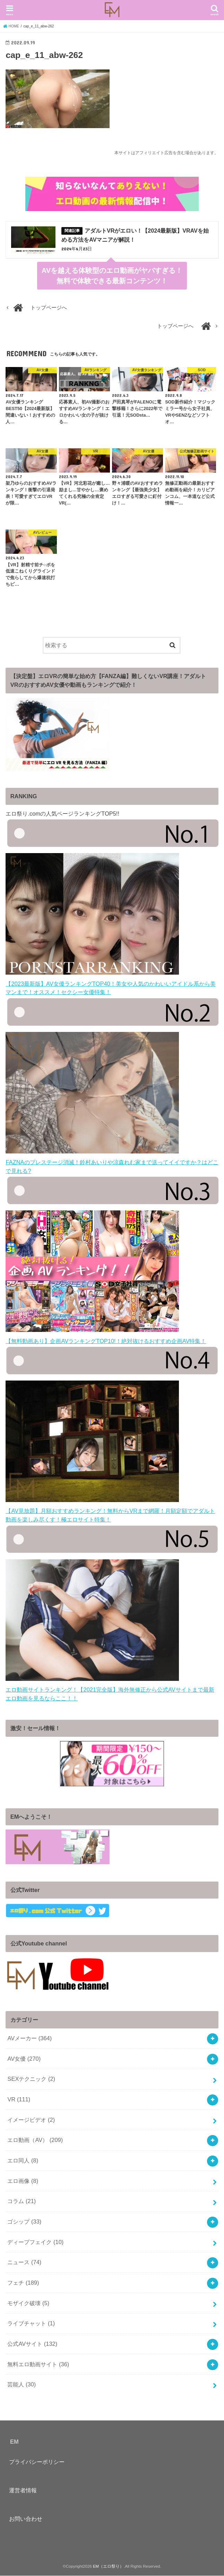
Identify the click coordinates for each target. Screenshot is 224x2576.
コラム (21, 2202)
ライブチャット (31, 2324)
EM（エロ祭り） (108, 2567)
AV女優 (24, 2059)
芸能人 (21, 2385)
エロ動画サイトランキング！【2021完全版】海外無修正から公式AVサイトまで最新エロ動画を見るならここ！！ (110, 1690)
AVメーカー (29, 2039)
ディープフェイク (35, 2242)
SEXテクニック (31, 2079)
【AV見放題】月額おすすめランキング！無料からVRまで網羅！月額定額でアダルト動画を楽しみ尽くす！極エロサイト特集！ (110, 1511)
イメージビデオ (31, 2120)
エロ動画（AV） (35, 2140)
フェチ (23, 2283)
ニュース (24, 2263)
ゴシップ (24, 2222)
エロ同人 (22, 2161)
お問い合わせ (25, 2519)
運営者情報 (23, 2491)
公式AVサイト (32, 2344)
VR (18, 2100)
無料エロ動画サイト (38, 2364)
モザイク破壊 (28, 2303)
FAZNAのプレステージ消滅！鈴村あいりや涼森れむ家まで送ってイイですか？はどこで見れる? (112, 1162)
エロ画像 (22, 2181)
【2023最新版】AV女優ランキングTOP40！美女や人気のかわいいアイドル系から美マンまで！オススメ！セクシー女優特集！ (110, 983)
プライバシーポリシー (36, 2462)
